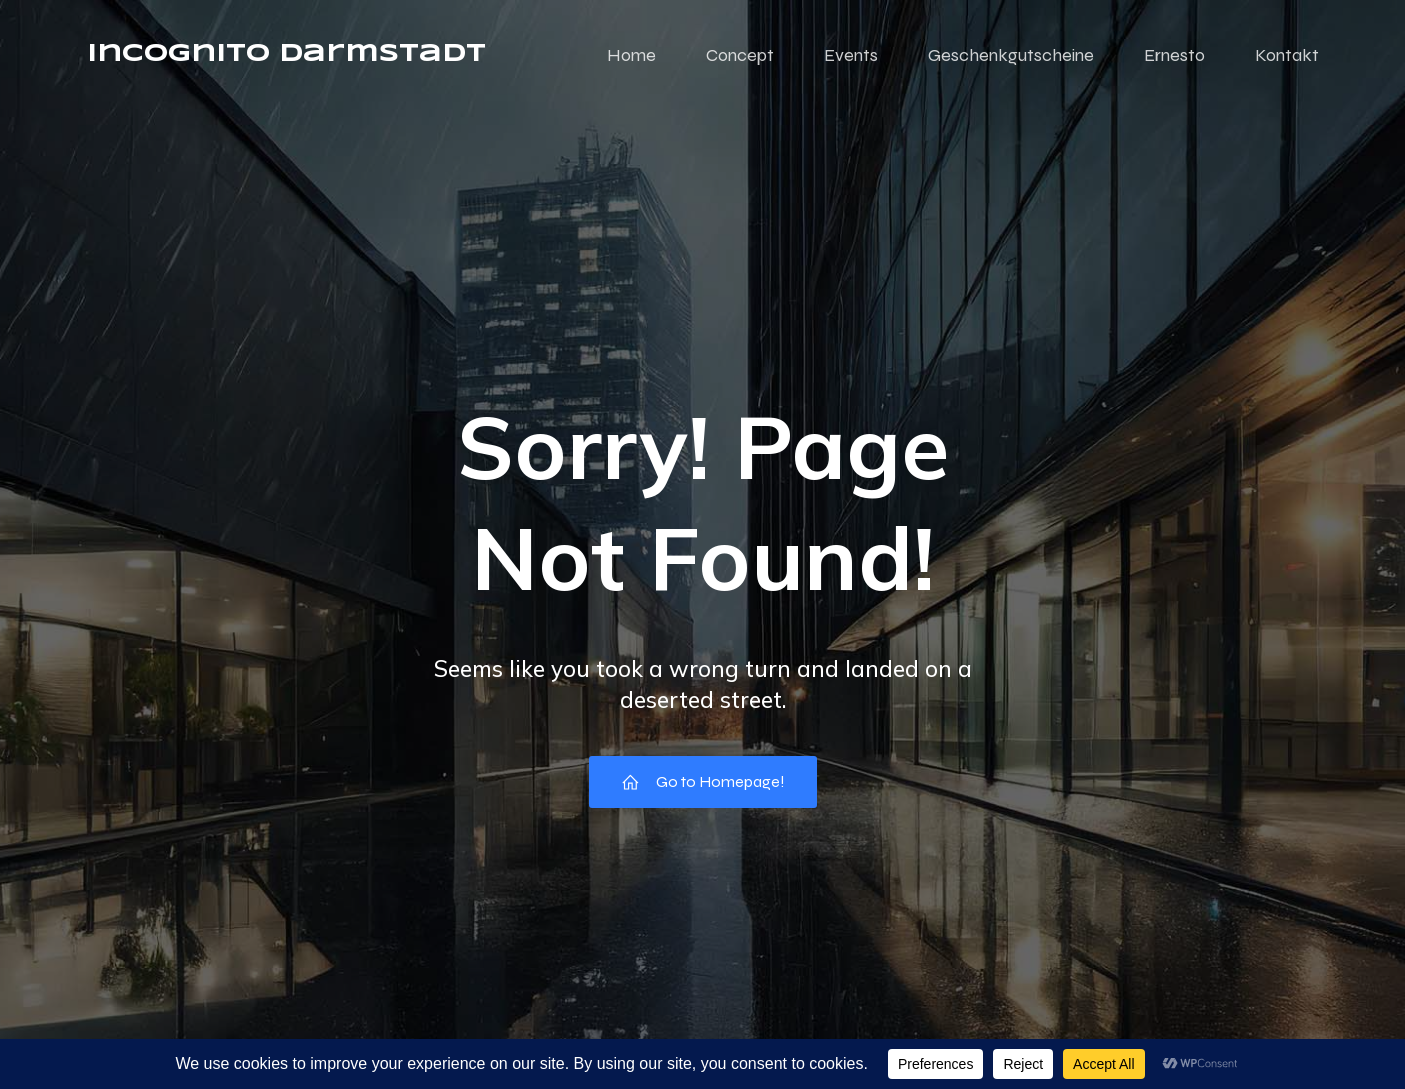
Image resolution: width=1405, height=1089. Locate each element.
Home (631, 55)
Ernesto (1174, 55)
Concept (740, 55)
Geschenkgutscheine (1011, 55)
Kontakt (1287, 55)
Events (851, 55)
